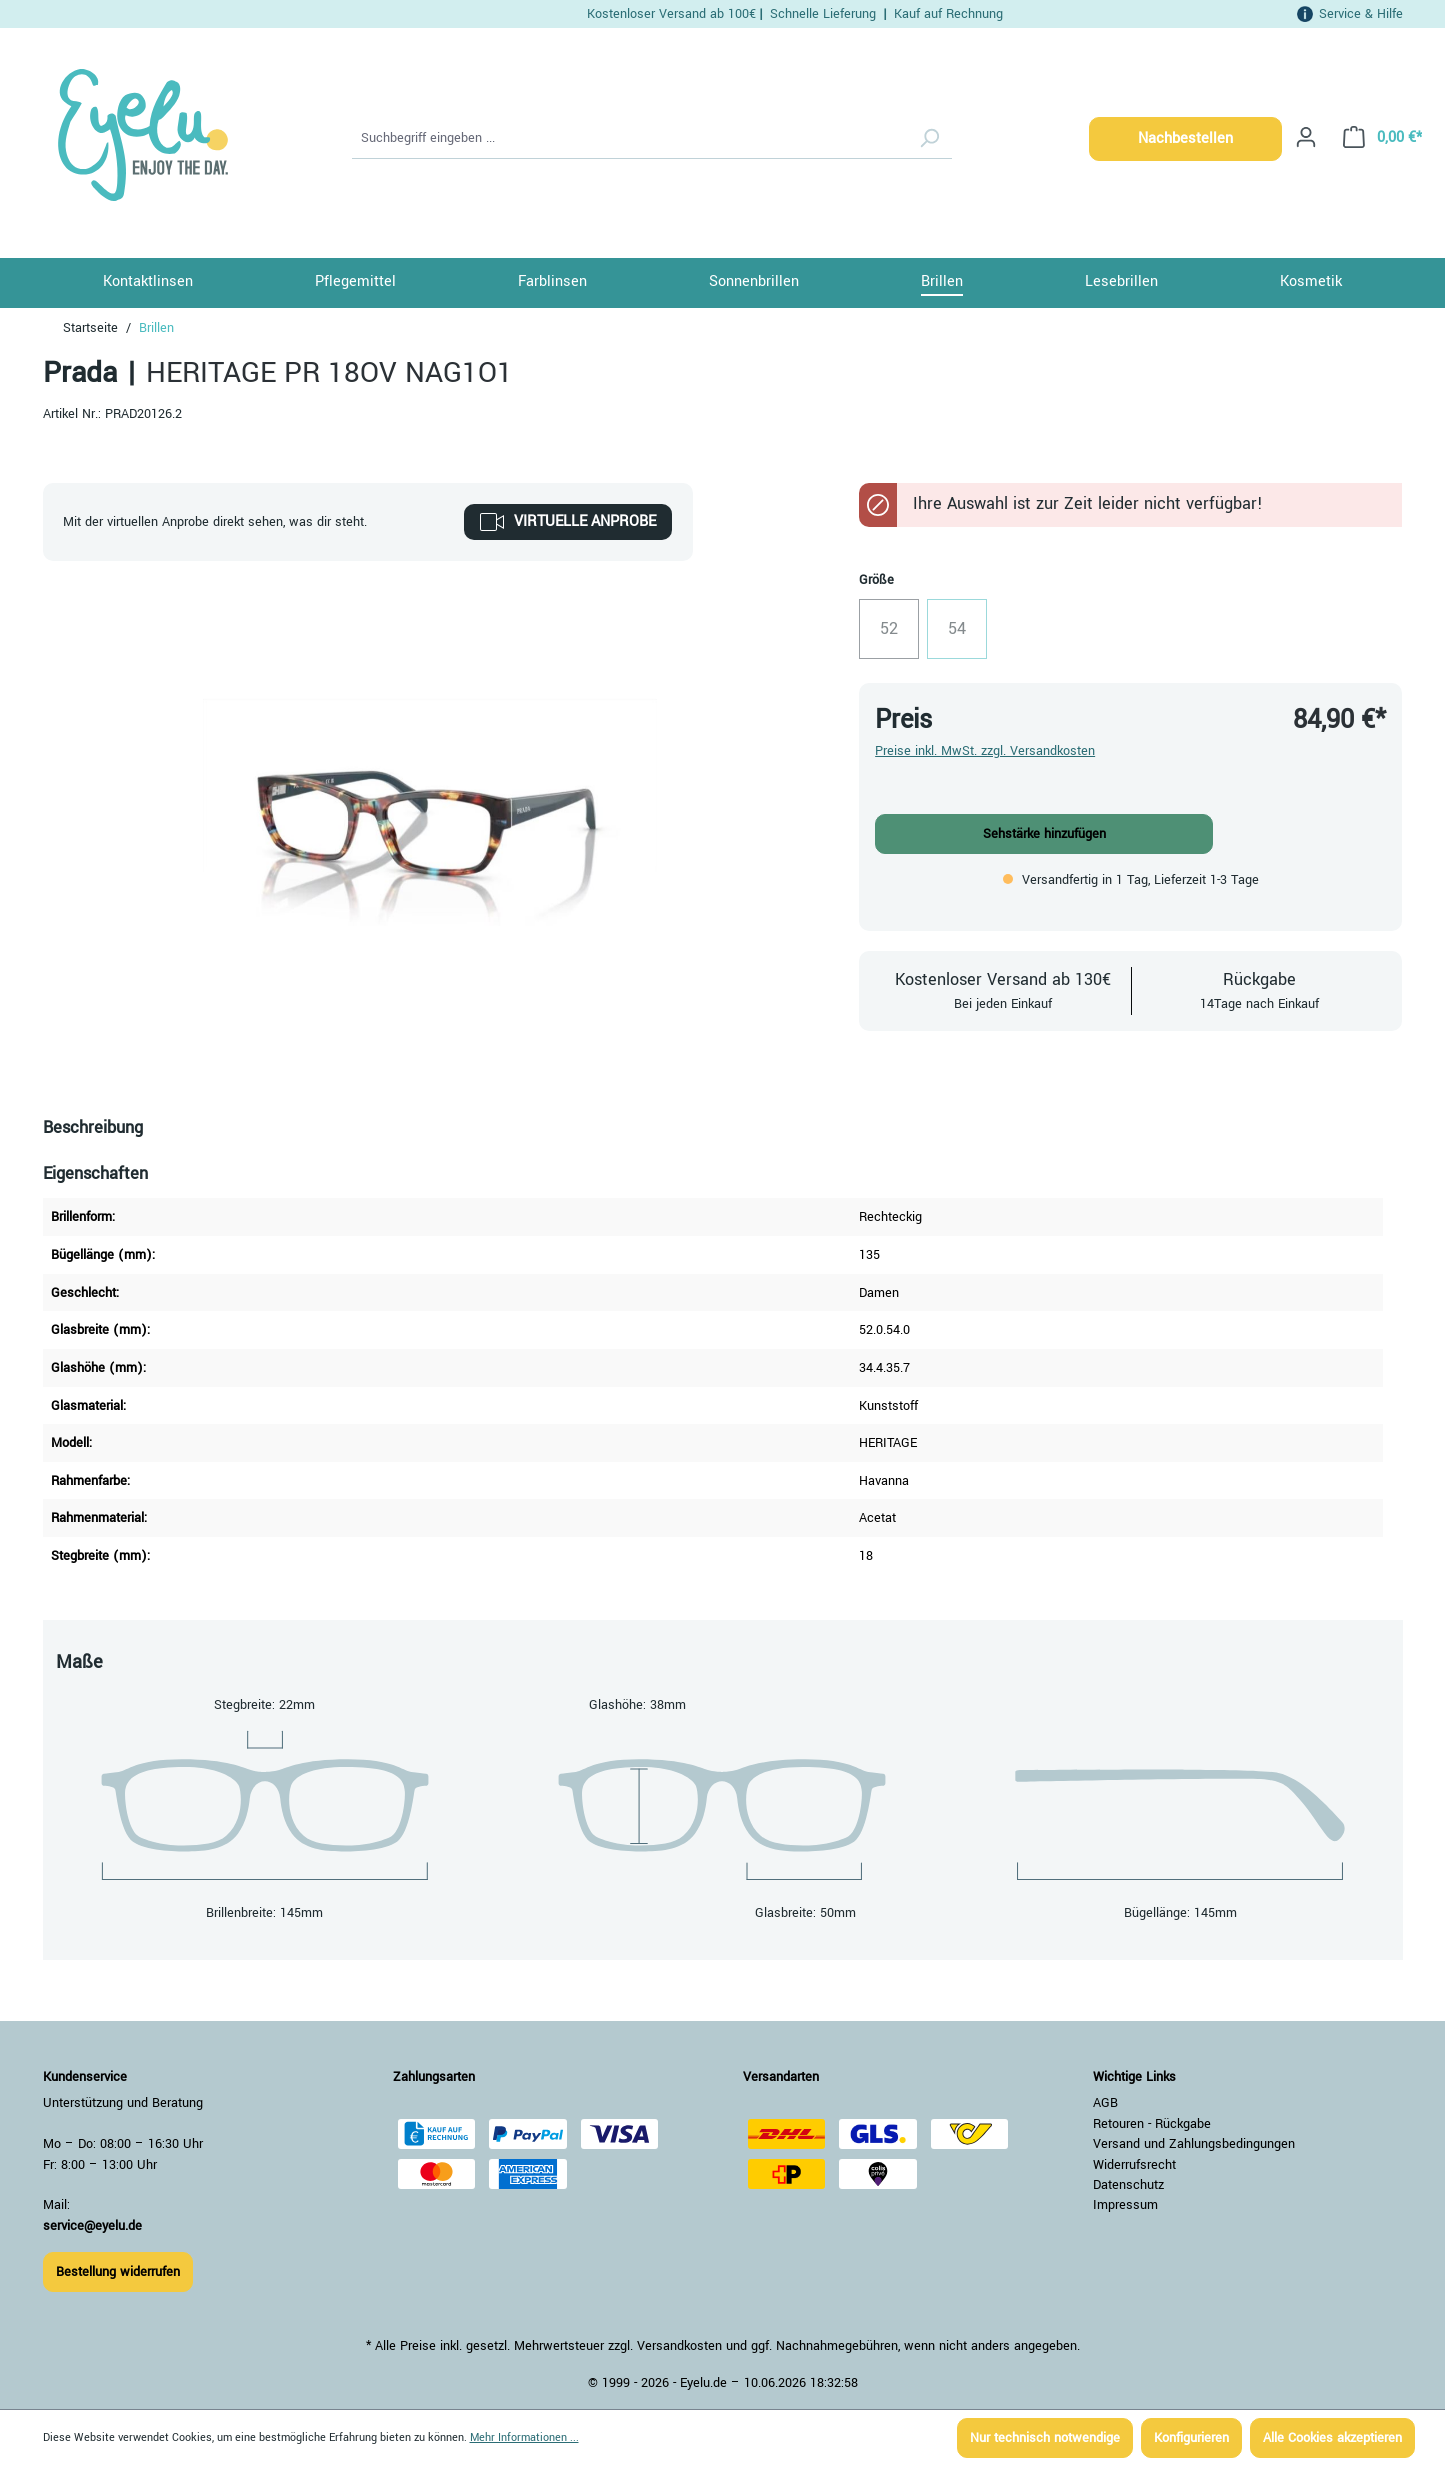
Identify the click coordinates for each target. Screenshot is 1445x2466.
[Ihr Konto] (1306, 137)
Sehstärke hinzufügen (1044, 834)
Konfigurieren (1191, 2438)
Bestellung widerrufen (118, 2272)
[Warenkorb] (1376, 137)
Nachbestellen (1185, 138)
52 (899, 634)
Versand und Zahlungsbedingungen (1194, 2144)
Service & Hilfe (1361, 13)
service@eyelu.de (92, 2226)
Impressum (1125, 2205)
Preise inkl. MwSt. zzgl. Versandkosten (985, 751)
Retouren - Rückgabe (1152, 2124)
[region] (431, 812)
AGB (1105, 2103)
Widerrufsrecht (1134, 2165)
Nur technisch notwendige (1045, 2438)
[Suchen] (929, 139)
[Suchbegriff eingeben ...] (629, 139)
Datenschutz (1128, 2185)
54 (967, 634)
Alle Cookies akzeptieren (1332, 2438)
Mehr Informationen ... (524, 2437)
